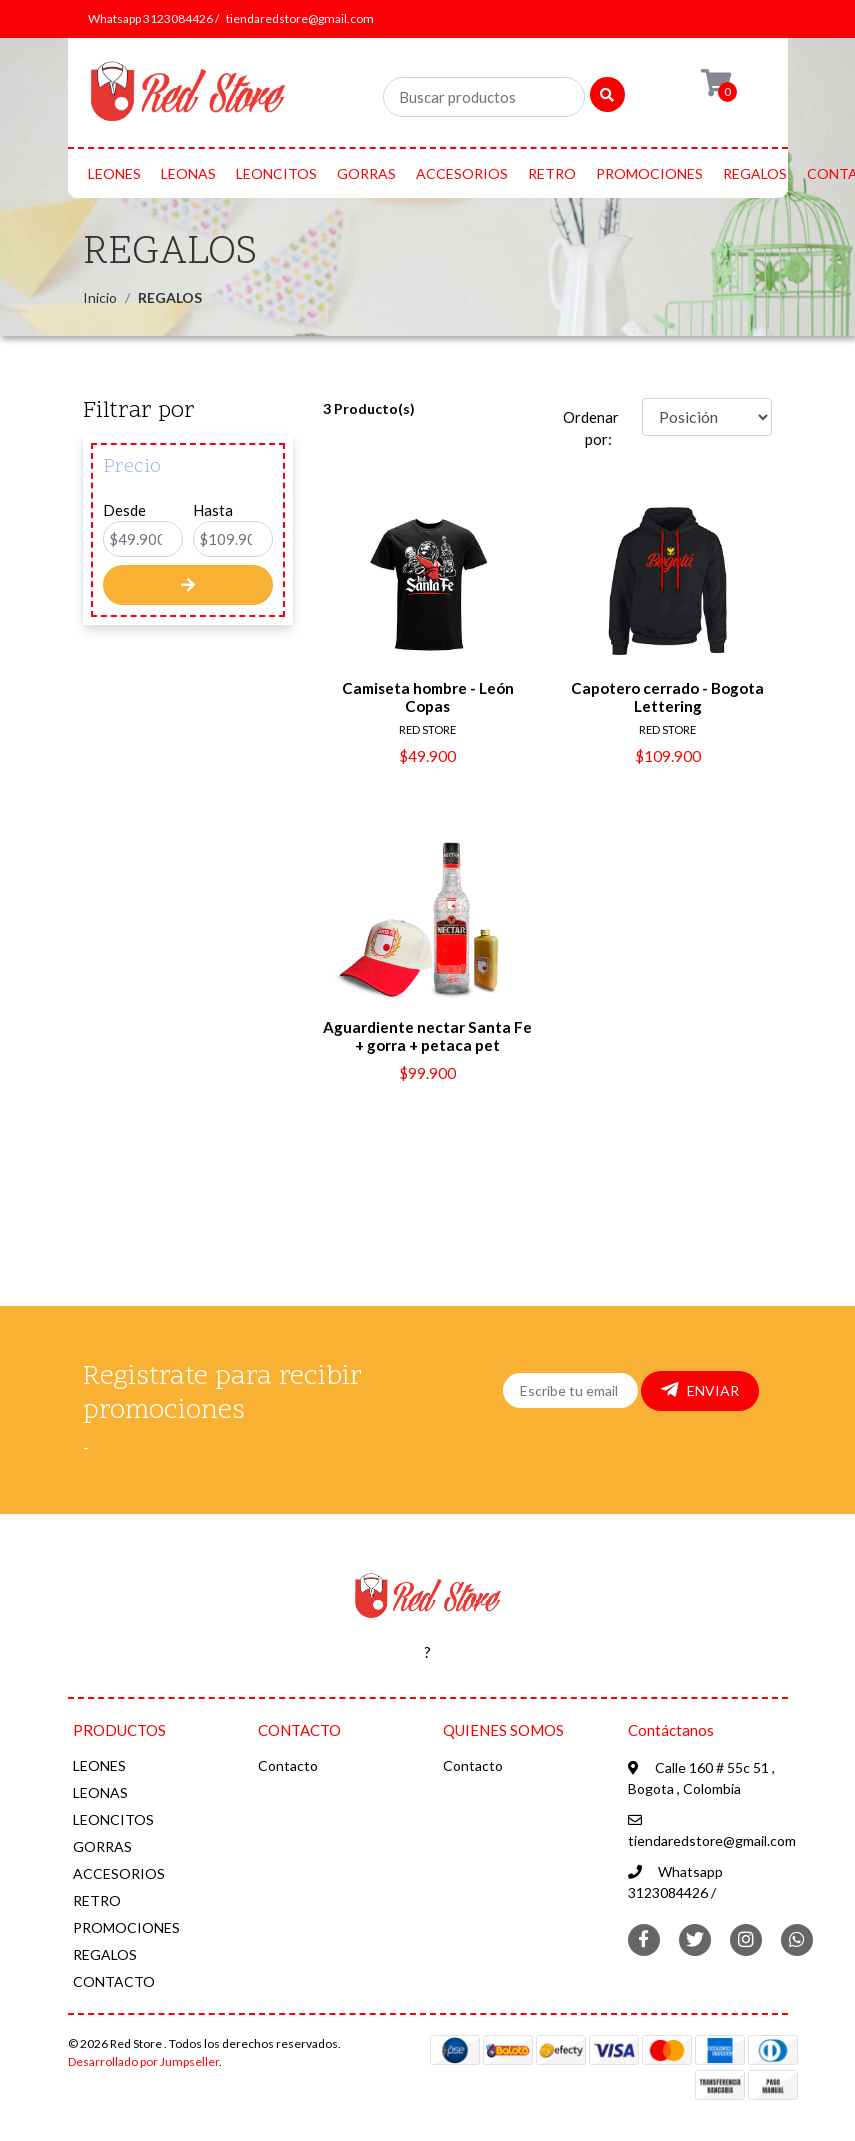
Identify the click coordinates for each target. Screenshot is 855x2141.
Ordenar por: (591, 428)
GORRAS (366, 173)
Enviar (700, 1390)
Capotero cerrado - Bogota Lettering (667, 697)
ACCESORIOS (462, 173)
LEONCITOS (276, 173)
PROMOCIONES (649, 173)
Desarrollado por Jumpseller (143, 2061)
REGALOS (755, 173)
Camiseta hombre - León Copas (428, 697)
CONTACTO (114, 1981)
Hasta (213, 510)
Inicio (100, 297)
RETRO (552, 173)
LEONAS (188, 173)
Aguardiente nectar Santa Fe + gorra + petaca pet (427, 1036)
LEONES (114, 173)
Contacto (288, 1765)
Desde (124, 510)
